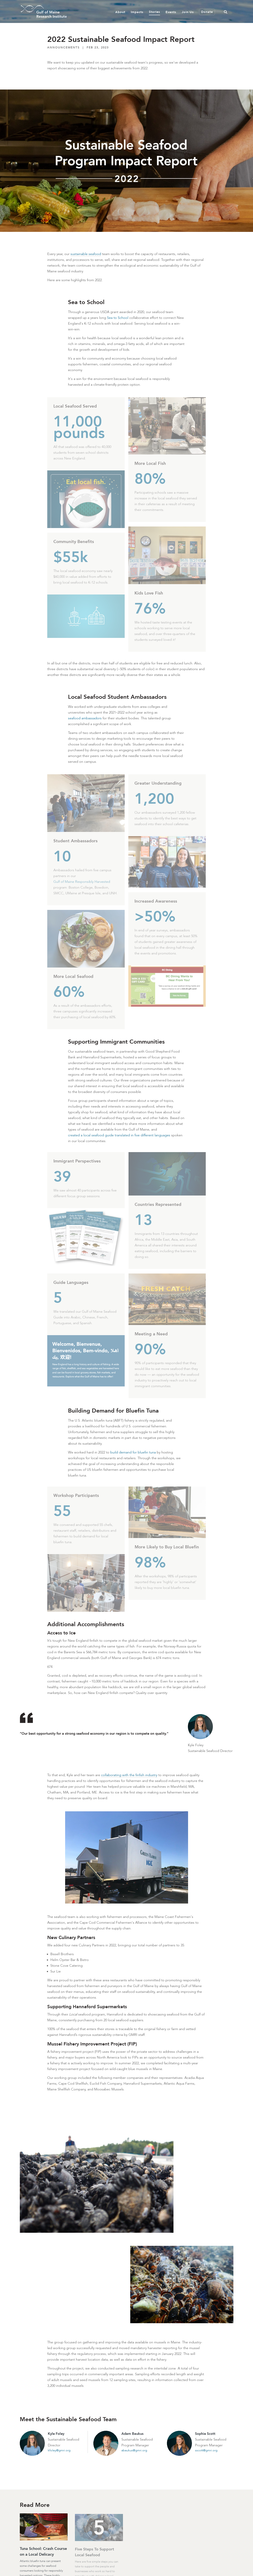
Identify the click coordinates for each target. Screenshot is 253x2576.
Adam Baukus (132, 2434)
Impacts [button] (137, 12)
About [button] (120, 12)
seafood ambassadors (85, 718)
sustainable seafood (86, 254)
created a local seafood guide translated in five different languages (119, 1135)
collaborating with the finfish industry (129, 1775)
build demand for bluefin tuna (133, 1452)
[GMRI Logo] (44, 11)
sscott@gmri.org (206, 2450)
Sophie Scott (205, 2434)
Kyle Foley (56, 2434)
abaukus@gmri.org (134, 2450)
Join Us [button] (188, 12)
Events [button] (171, 12)
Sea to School (117, 318)
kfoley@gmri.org (59, 2450)
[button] (226, 11)
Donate (207, 12)
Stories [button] (154, 12)
